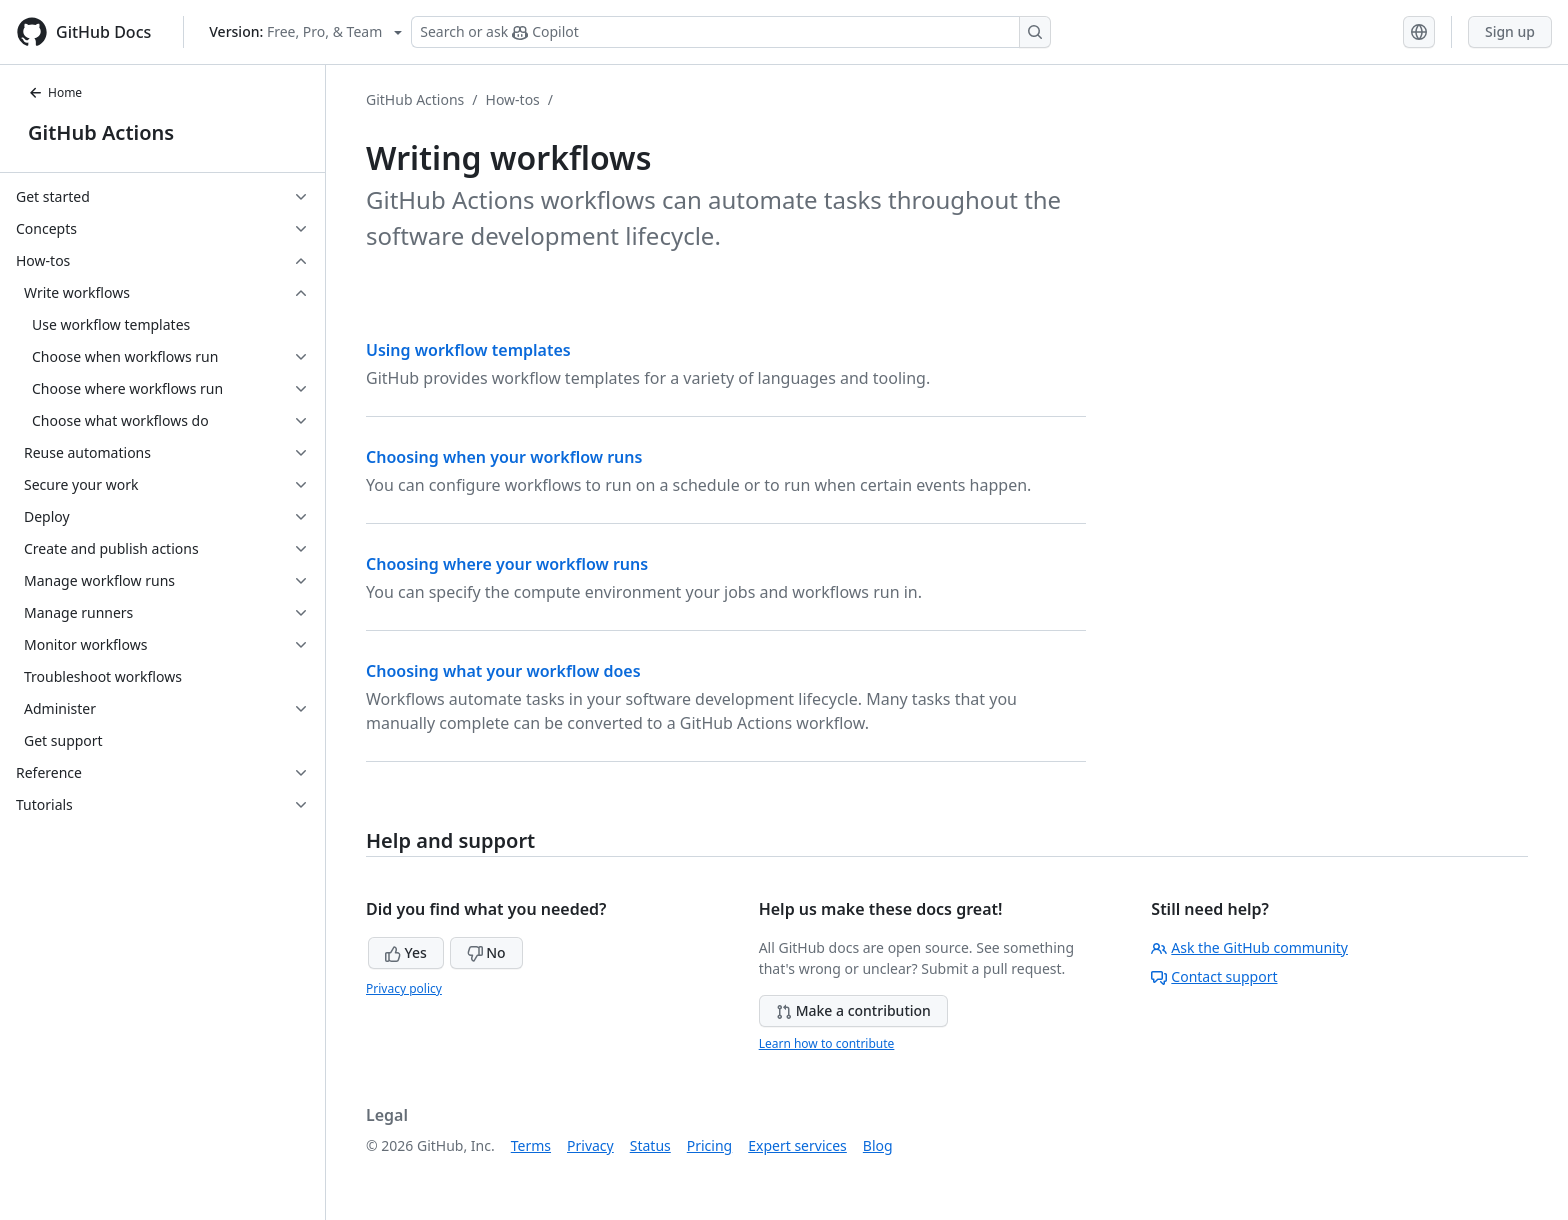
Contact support (1214, 976)
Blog (878, 1145)
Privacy (590, 1145)
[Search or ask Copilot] (731, 32)
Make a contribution (853, 1010)
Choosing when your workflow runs (504, 457)
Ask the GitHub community (1249, 947)
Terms (531, 1145)
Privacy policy (404, 988)
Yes (406, 952)
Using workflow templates (468, 350)
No (486, 952)
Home (55, 92)
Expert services (797, 1145)
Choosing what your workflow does (503, 671)
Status (650, 1145)
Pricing (709, 1145)
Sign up (1510, 31)
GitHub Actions (101, 132)
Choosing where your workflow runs (507, 564)
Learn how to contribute (827, 1043)
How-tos (513, 99)
